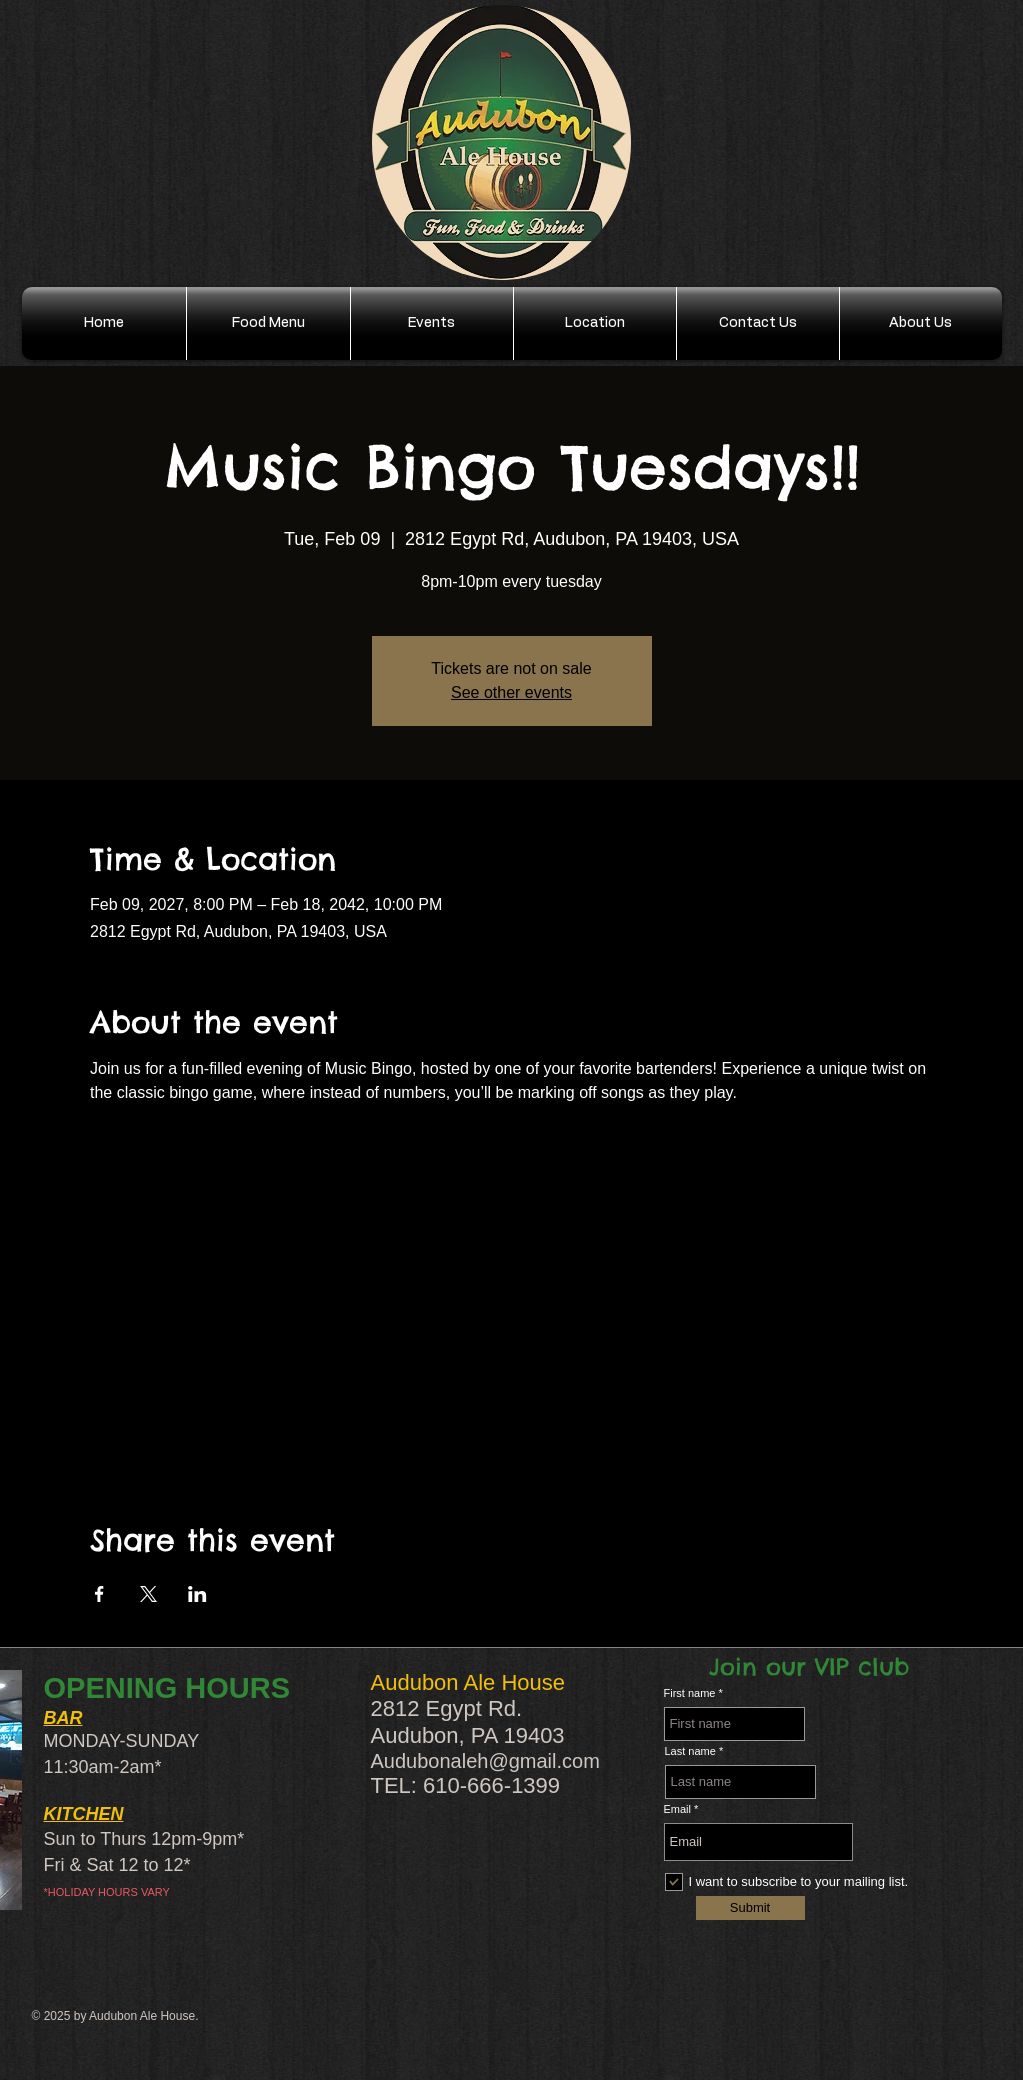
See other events (511, 692)
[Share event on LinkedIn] (197, 1594)
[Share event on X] (148, 1594)
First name (690, 1693)
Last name (690, 1751)
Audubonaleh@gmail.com (485, 1761)
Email (678, 1809)
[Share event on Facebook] (99, 1594)
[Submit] (750, 1908)
